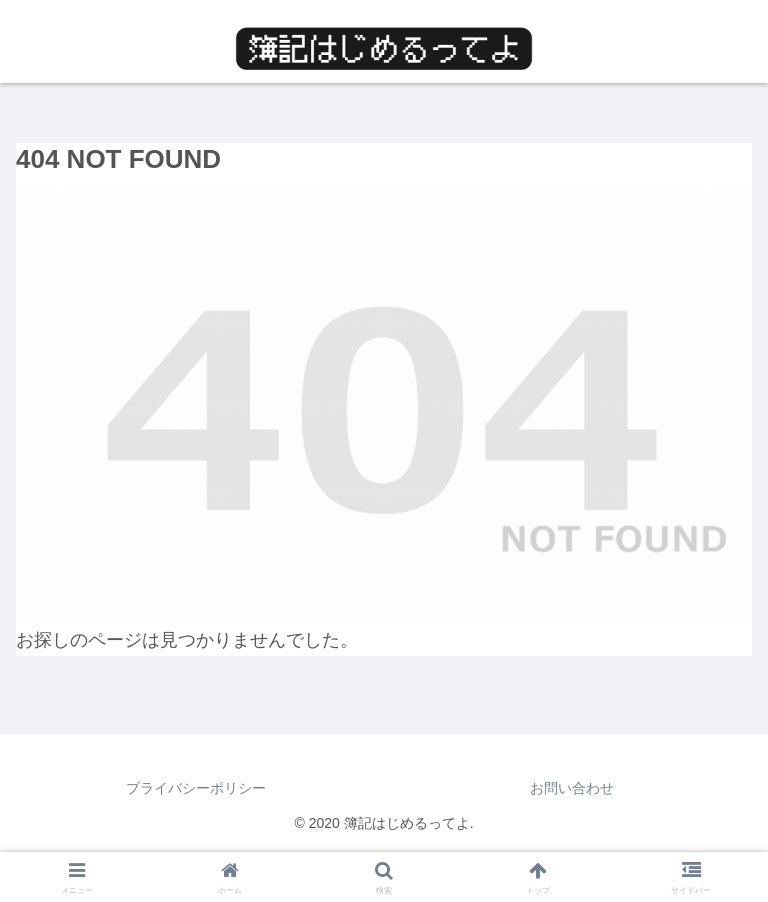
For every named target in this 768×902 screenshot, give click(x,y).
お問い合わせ (572, 788)
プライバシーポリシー (196, 788)
